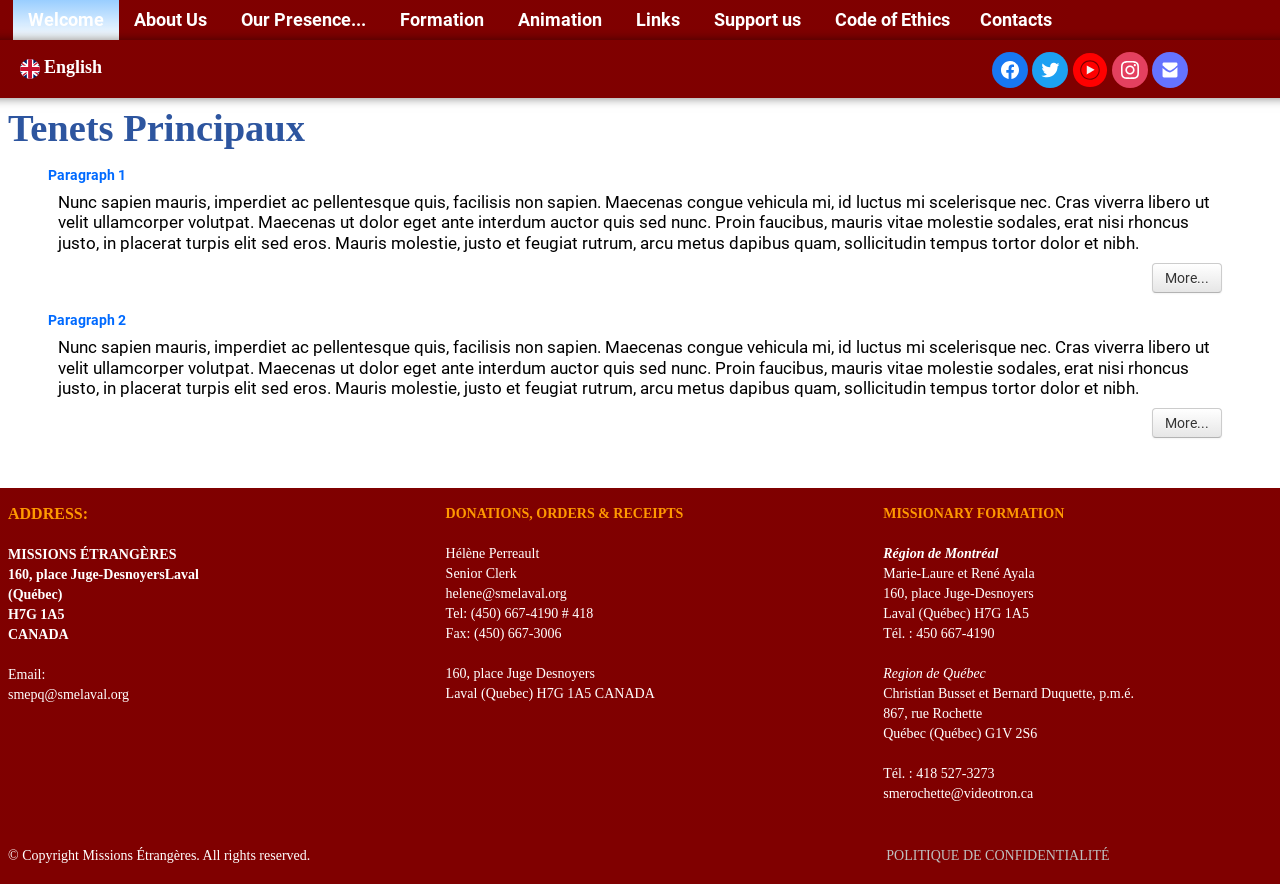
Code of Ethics (892, 19)
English (63, 67)
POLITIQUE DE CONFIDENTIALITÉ (999, 855)
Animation (562, 19)
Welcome (66, 19)
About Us (172, 19)
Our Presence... (305, 19)
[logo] (15, 463)
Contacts (1016, 19)
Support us (759, 19)
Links (660, 19)
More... (1187, 278)
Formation (444, 19)
